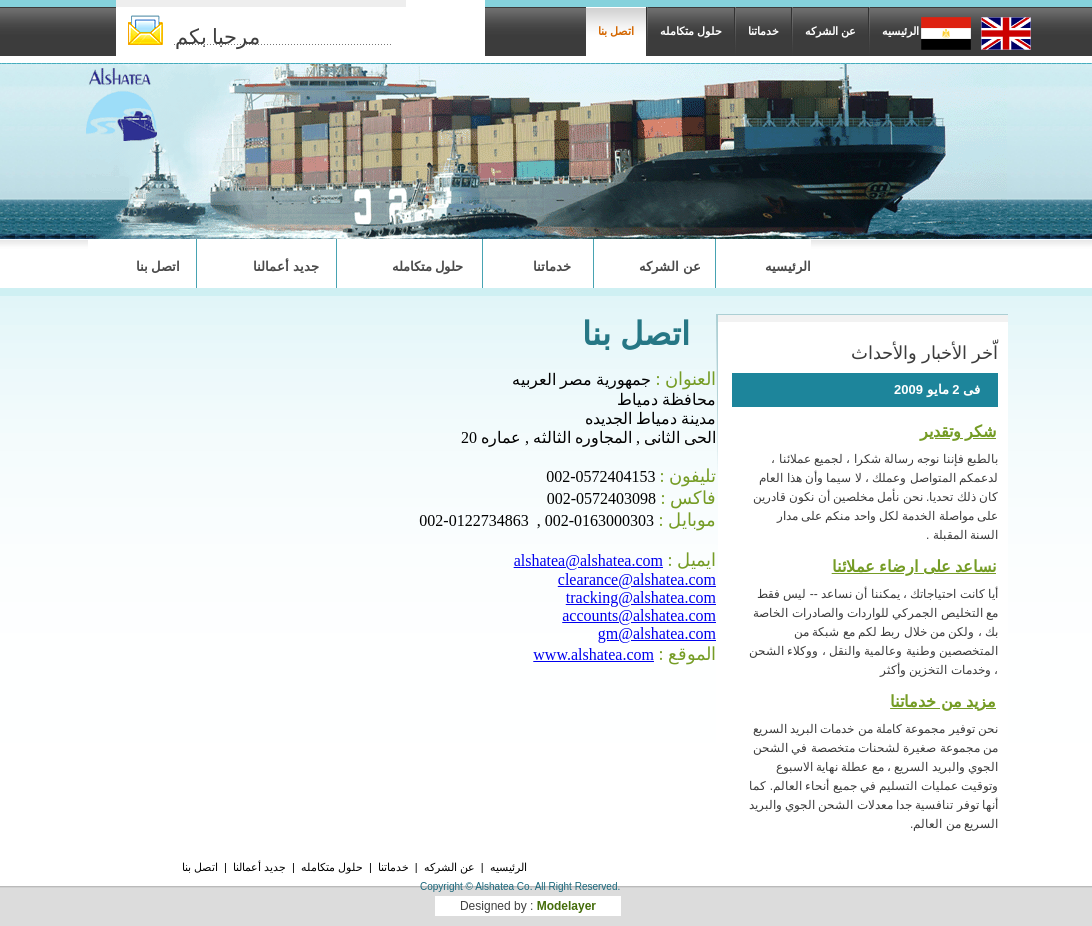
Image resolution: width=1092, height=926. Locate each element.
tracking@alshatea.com (641, 597)
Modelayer (566, 906)
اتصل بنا (616, 31)
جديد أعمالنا (286, 266)
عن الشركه (830, 31)
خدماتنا (763, 31)
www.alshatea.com (593, 654)
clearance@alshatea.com (637, 579)
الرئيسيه (900, 31)
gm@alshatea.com (657, 633)
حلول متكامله (691, 31)
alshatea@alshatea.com (588, 560)
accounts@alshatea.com (639, 615)
